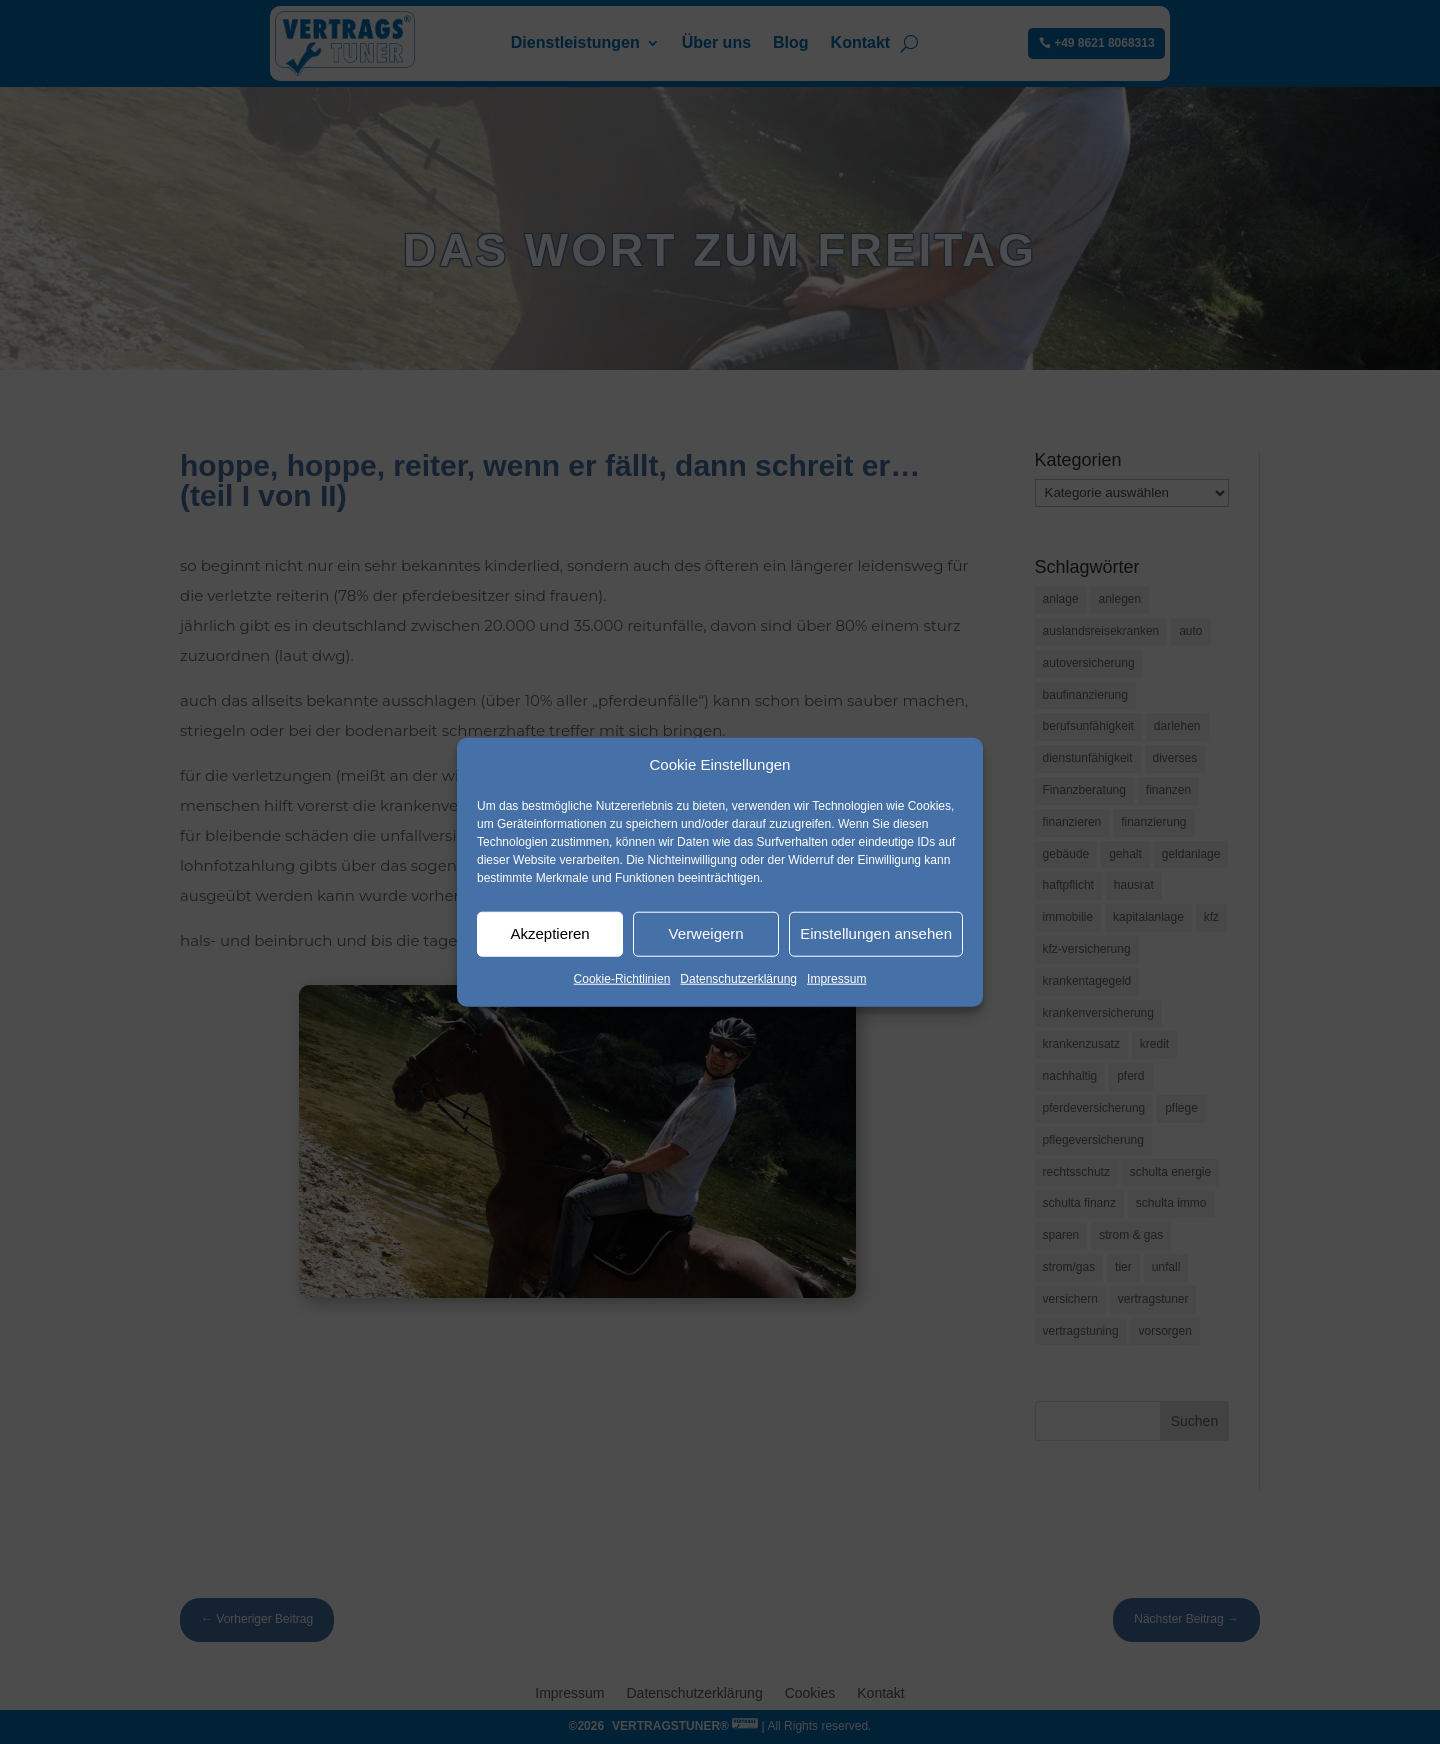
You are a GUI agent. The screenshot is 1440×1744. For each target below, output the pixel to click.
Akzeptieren (549, 933)
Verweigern (706, 933)
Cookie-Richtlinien (622, 979)
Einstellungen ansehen (876, 933)
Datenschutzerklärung (738, 979)
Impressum (836, 979)
